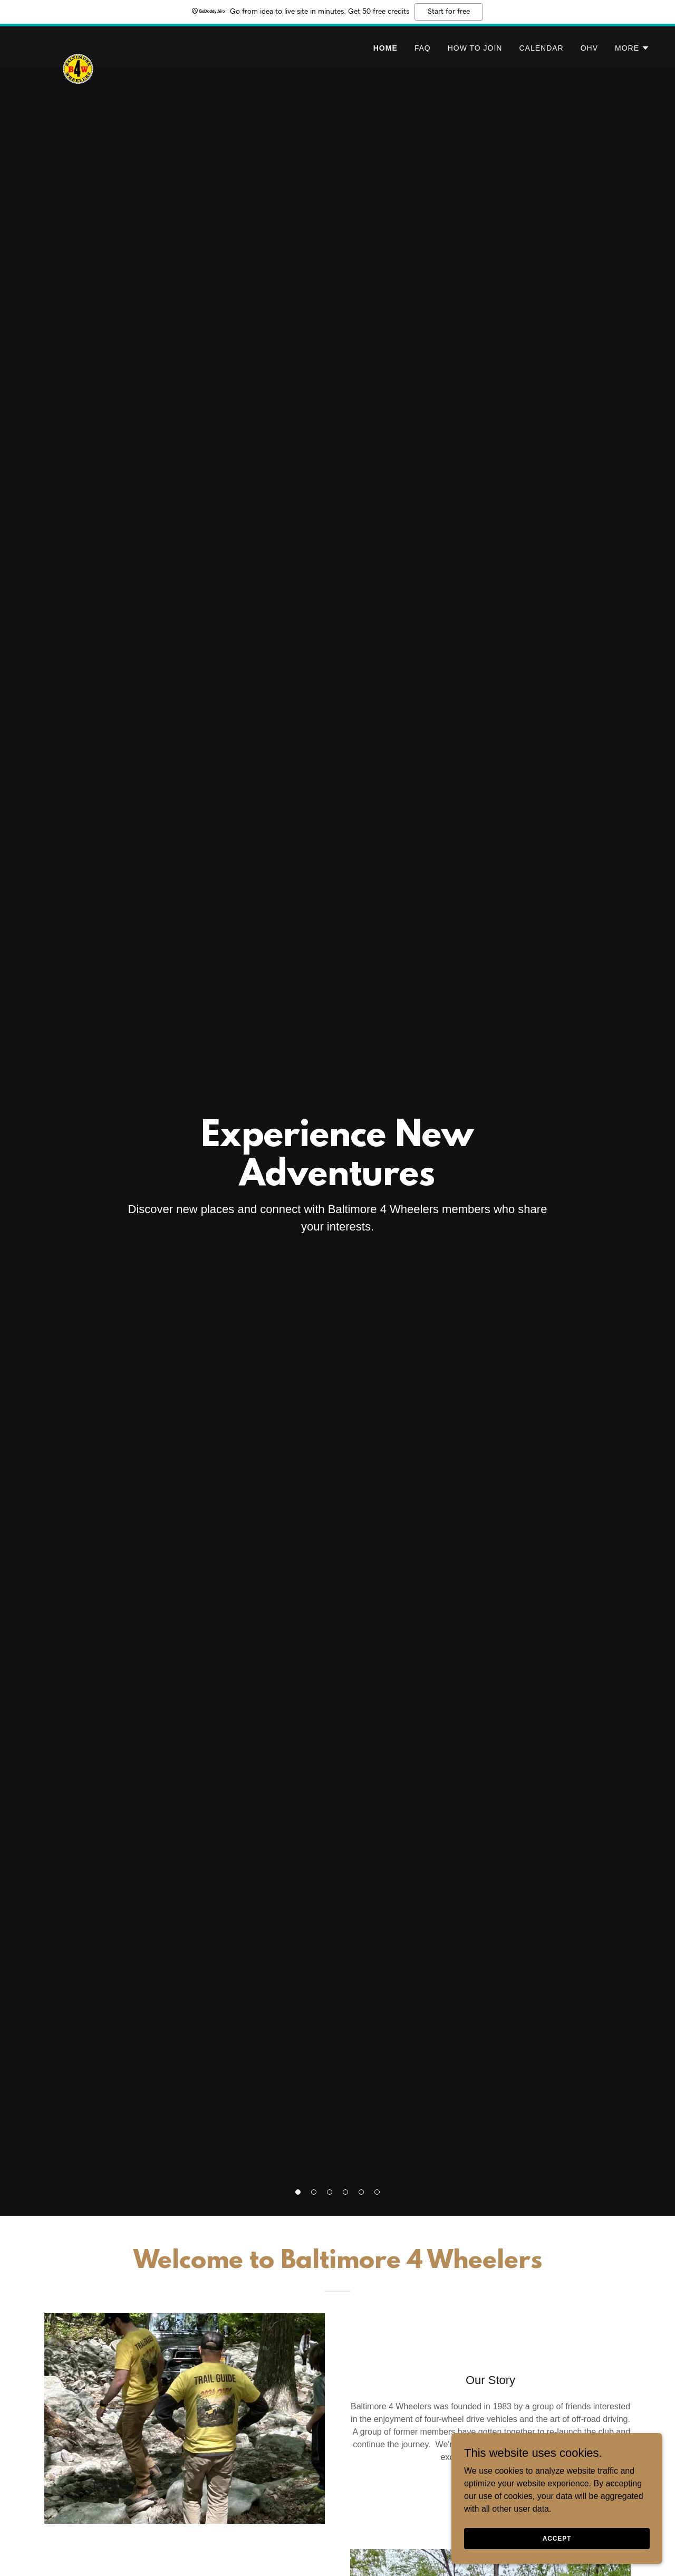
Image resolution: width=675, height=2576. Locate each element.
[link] (78, 45)
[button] (632, 48)
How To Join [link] (475, 48)
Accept (557, 2538)
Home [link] (385, 48)
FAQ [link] (422, 48)
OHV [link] (589, 48)
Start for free (449, 11)
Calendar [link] (541, 48)
